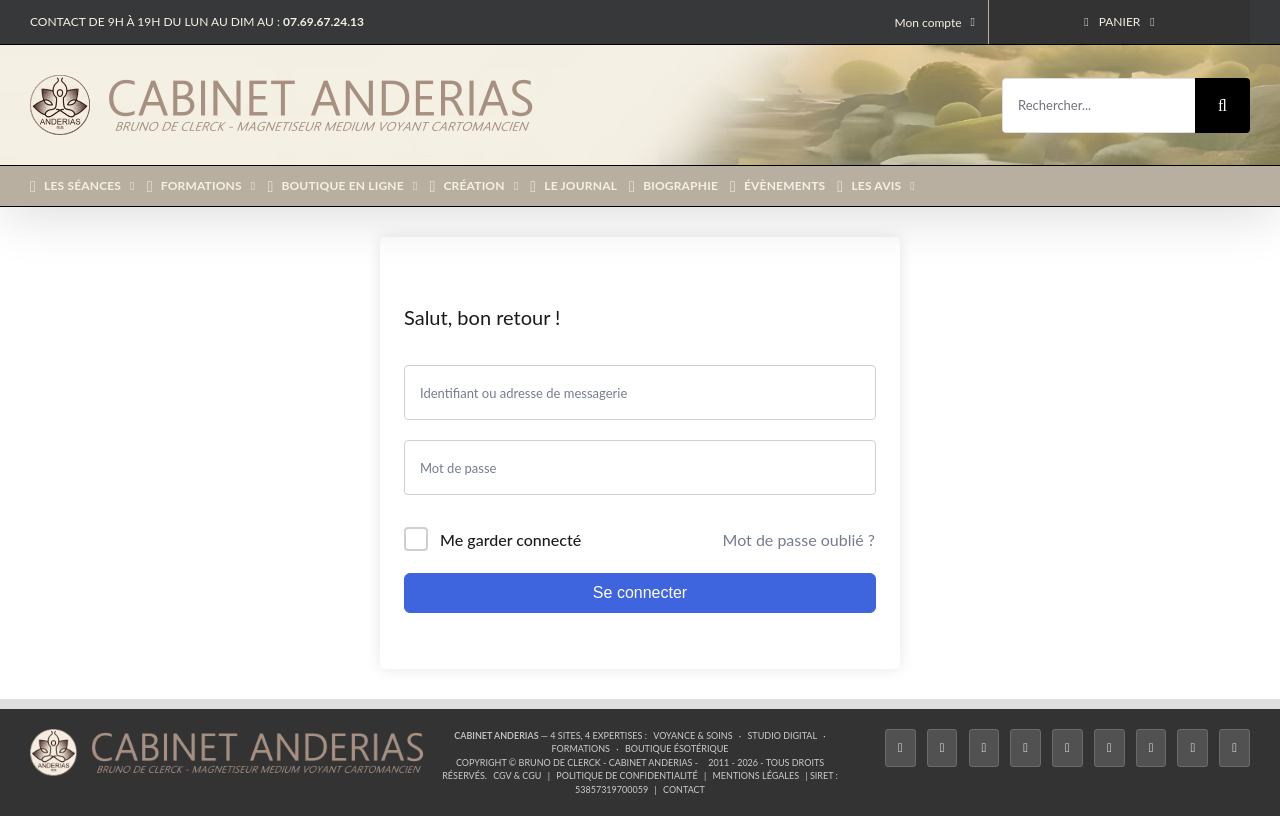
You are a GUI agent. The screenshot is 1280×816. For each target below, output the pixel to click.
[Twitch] (1067, 748)
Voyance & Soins (692, 735)
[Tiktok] (1025, 748)
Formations (581, 748)
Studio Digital (782, 735)
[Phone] (1234, 748)
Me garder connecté (510, 539)
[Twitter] (942, 748)
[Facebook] (900, 748)
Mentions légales (756, 775)
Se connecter (640, 592)
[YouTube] (1109, 748)
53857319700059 (611, 789)
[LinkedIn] (1151, 748)
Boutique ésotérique (677, 748)
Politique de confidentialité (626, 775)
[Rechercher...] (1098, 105)
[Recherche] (1222, 105)
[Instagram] (984, 748)
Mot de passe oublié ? (799, 539)
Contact (684, 789)
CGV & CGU (517, 775)
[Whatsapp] (1192, 748)
